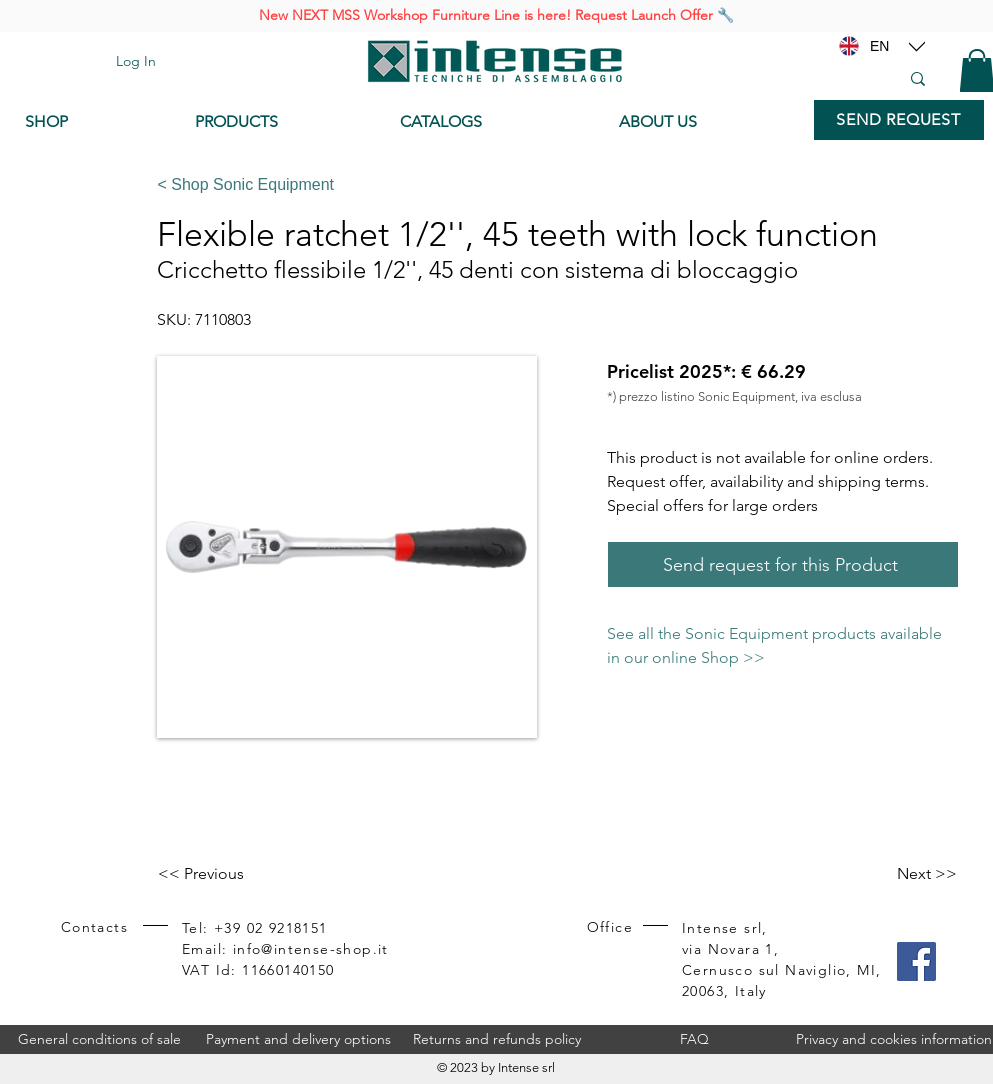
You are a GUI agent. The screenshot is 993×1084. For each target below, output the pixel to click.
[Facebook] (916, 961)
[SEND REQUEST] (899, 120)
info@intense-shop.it (311, 949)
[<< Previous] (224, 874)
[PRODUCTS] (282, 122)
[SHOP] (95, 122)
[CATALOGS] (493, 122)
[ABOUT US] (706, 122)
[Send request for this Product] (783, 564)
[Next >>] (907, 874)
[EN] (880, 46)
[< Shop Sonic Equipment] (550, 185)
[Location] (917, 46)
